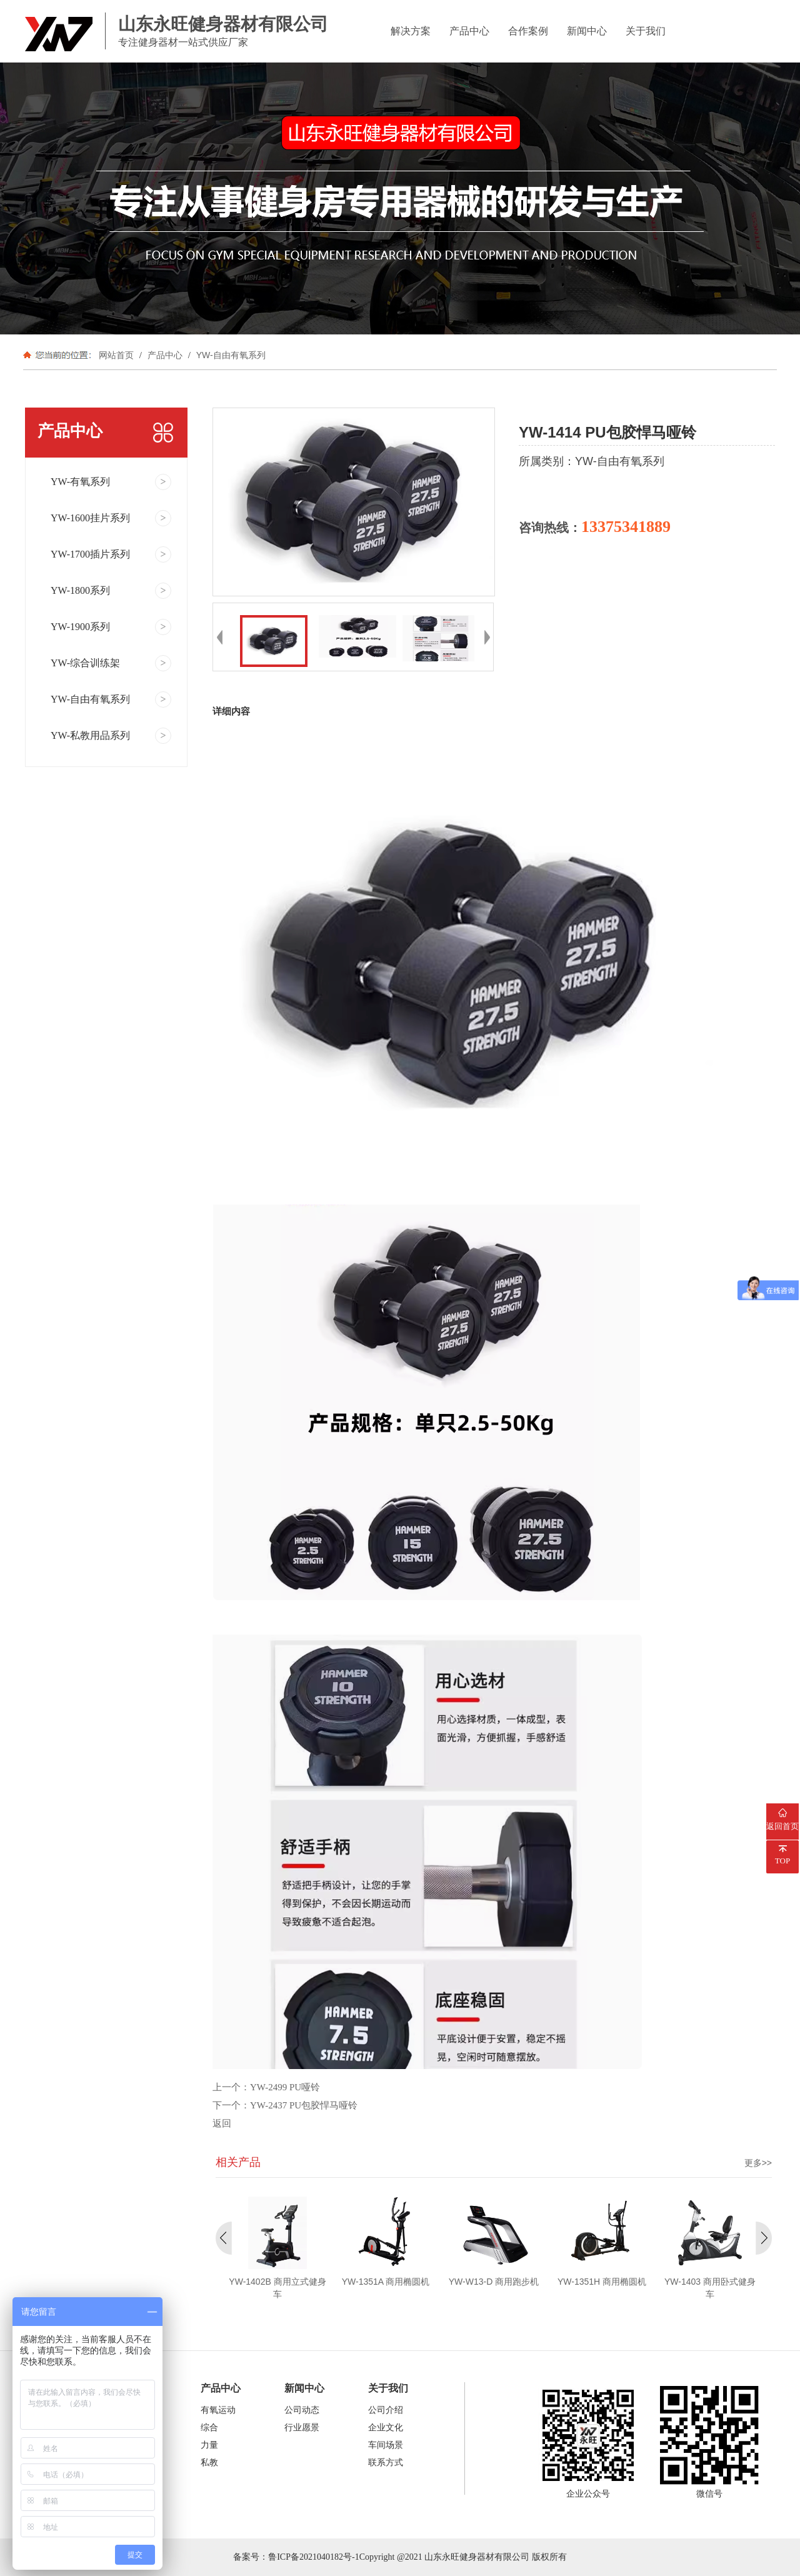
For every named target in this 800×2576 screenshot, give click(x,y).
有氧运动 (218, 2410)
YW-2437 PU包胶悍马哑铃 (304, 2105)
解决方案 (411, 31)
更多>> (758, 2163)
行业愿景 (301, 2427)
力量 (209, 2445)
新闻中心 (587, 31)
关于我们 (646, 31)
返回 (221, 2123)
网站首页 (116, 355)
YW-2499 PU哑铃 (285, 2087)
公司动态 (301, 2410)
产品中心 (469, 31)
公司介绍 (385, 2410)
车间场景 (385, 2445)
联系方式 (385, 2462)
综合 (209, 2427)
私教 (209, 2462)
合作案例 (528, 31)
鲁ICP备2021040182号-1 (313, 2557)
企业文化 (385, 2427)
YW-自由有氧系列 (230, 355)
